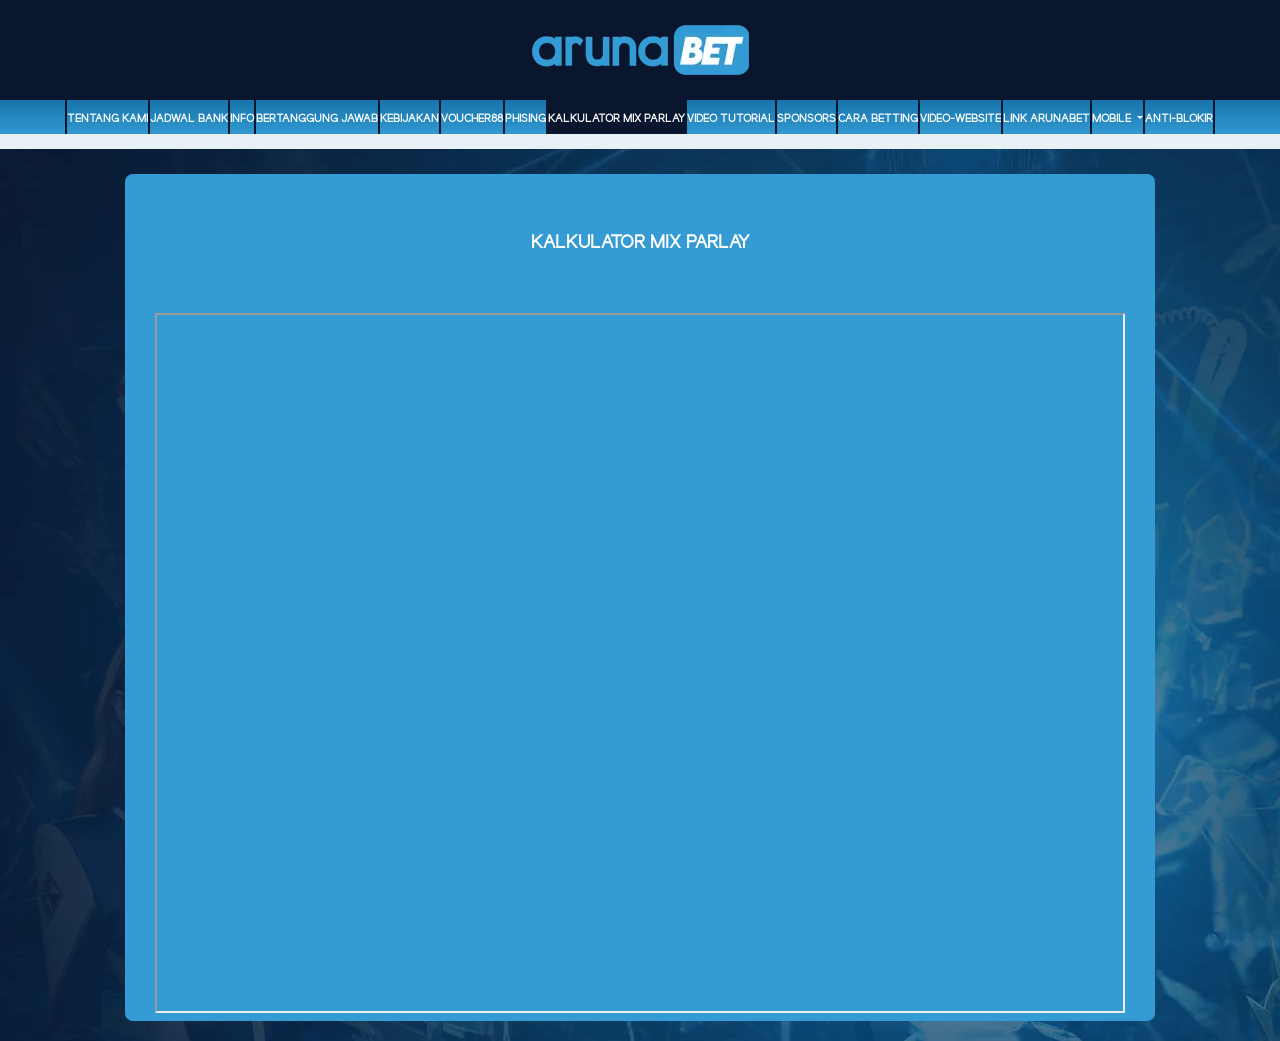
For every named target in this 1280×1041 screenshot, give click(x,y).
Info (242, 119)
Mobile (1113, 119)
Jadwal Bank (189, 119)
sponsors (806, 119)
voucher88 (472, 119)
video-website (960, 119)
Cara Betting (878, 119)
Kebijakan (409, 119)
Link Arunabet (1046, 119)
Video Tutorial (731, 119)
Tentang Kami (107, 119)
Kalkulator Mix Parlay (616, 119)
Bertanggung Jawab (317, 119)
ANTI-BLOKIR (1179, 119)
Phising (525, 119)
